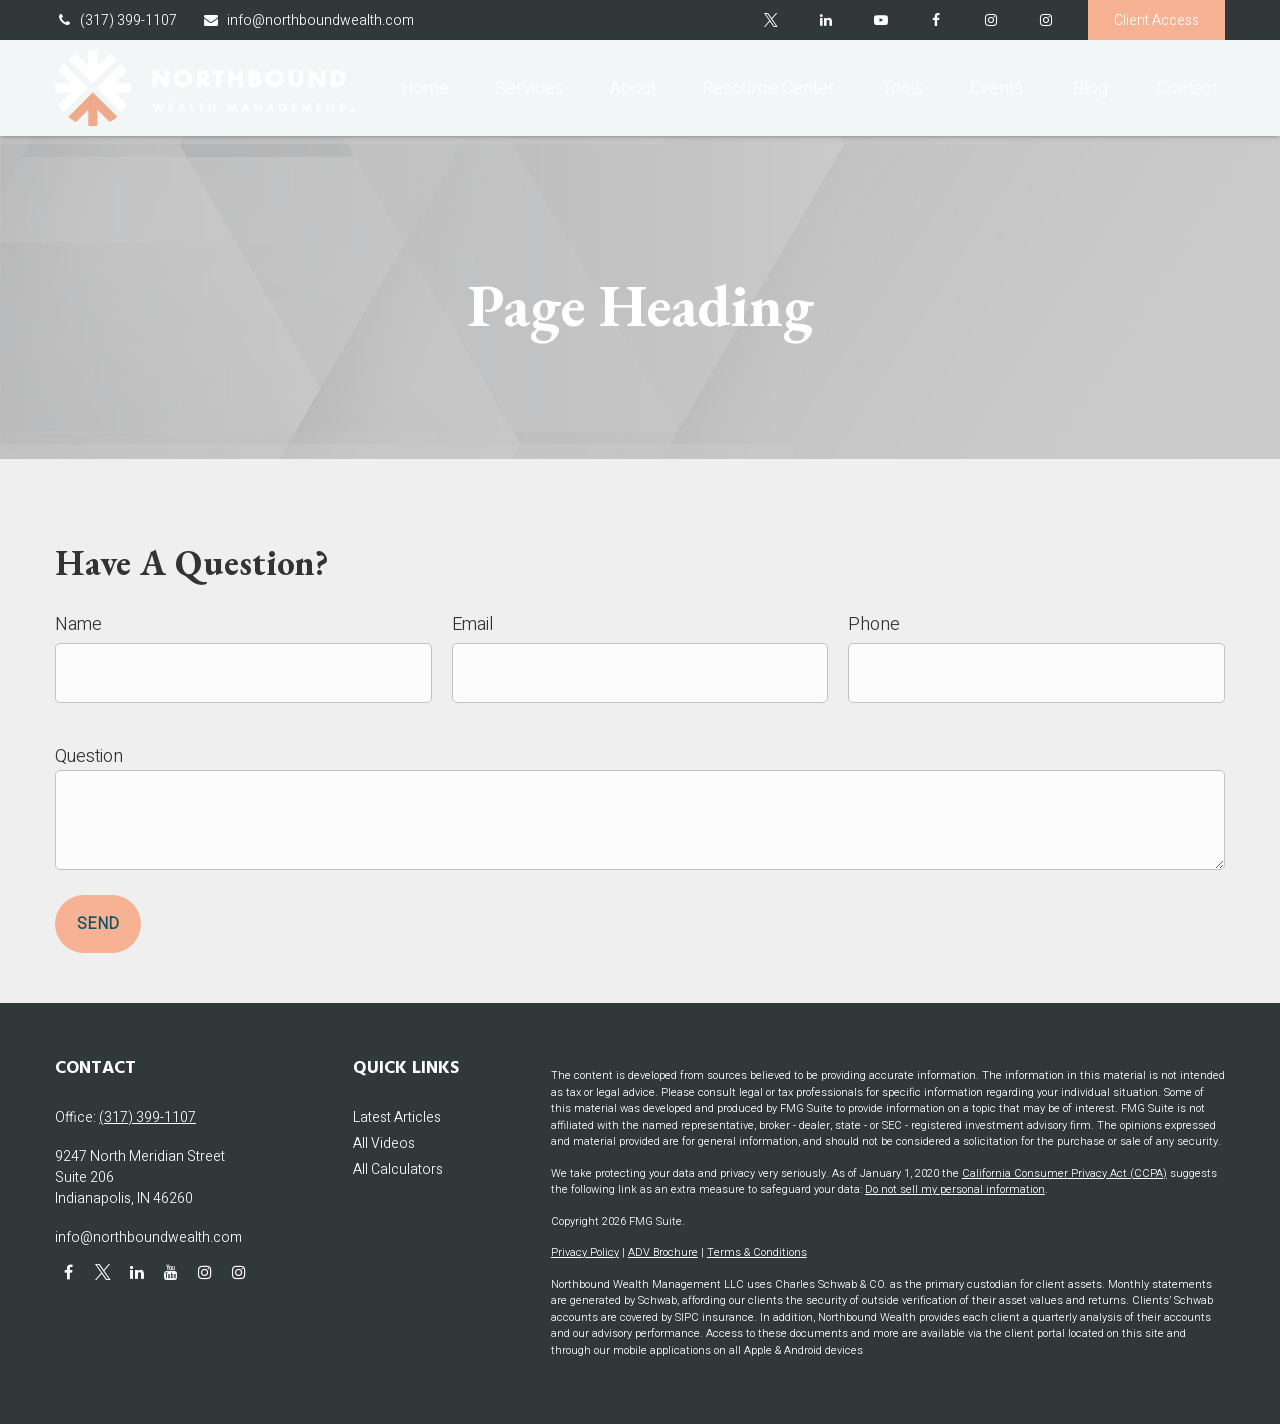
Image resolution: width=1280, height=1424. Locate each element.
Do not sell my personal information (955, 1189)
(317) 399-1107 (116, 20)
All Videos (384, 1143)
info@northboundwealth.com (308, 20)
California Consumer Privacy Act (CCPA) (1064, 1173)
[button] (425, 88)
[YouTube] (880, 20)
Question (89, 756)
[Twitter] (770, 20)
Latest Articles (397, 1117)
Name (78, 624)
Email (472, 624)
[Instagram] (1045, 20)
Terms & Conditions (757, 1252)
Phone (874, 624)
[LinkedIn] (825, 20)
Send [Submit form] (98, 924)
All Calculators (398, 1169)
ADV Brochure (663, 1252)
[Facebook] (935, 20)
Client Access (1156, 20)
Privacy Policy (585, 1252)
